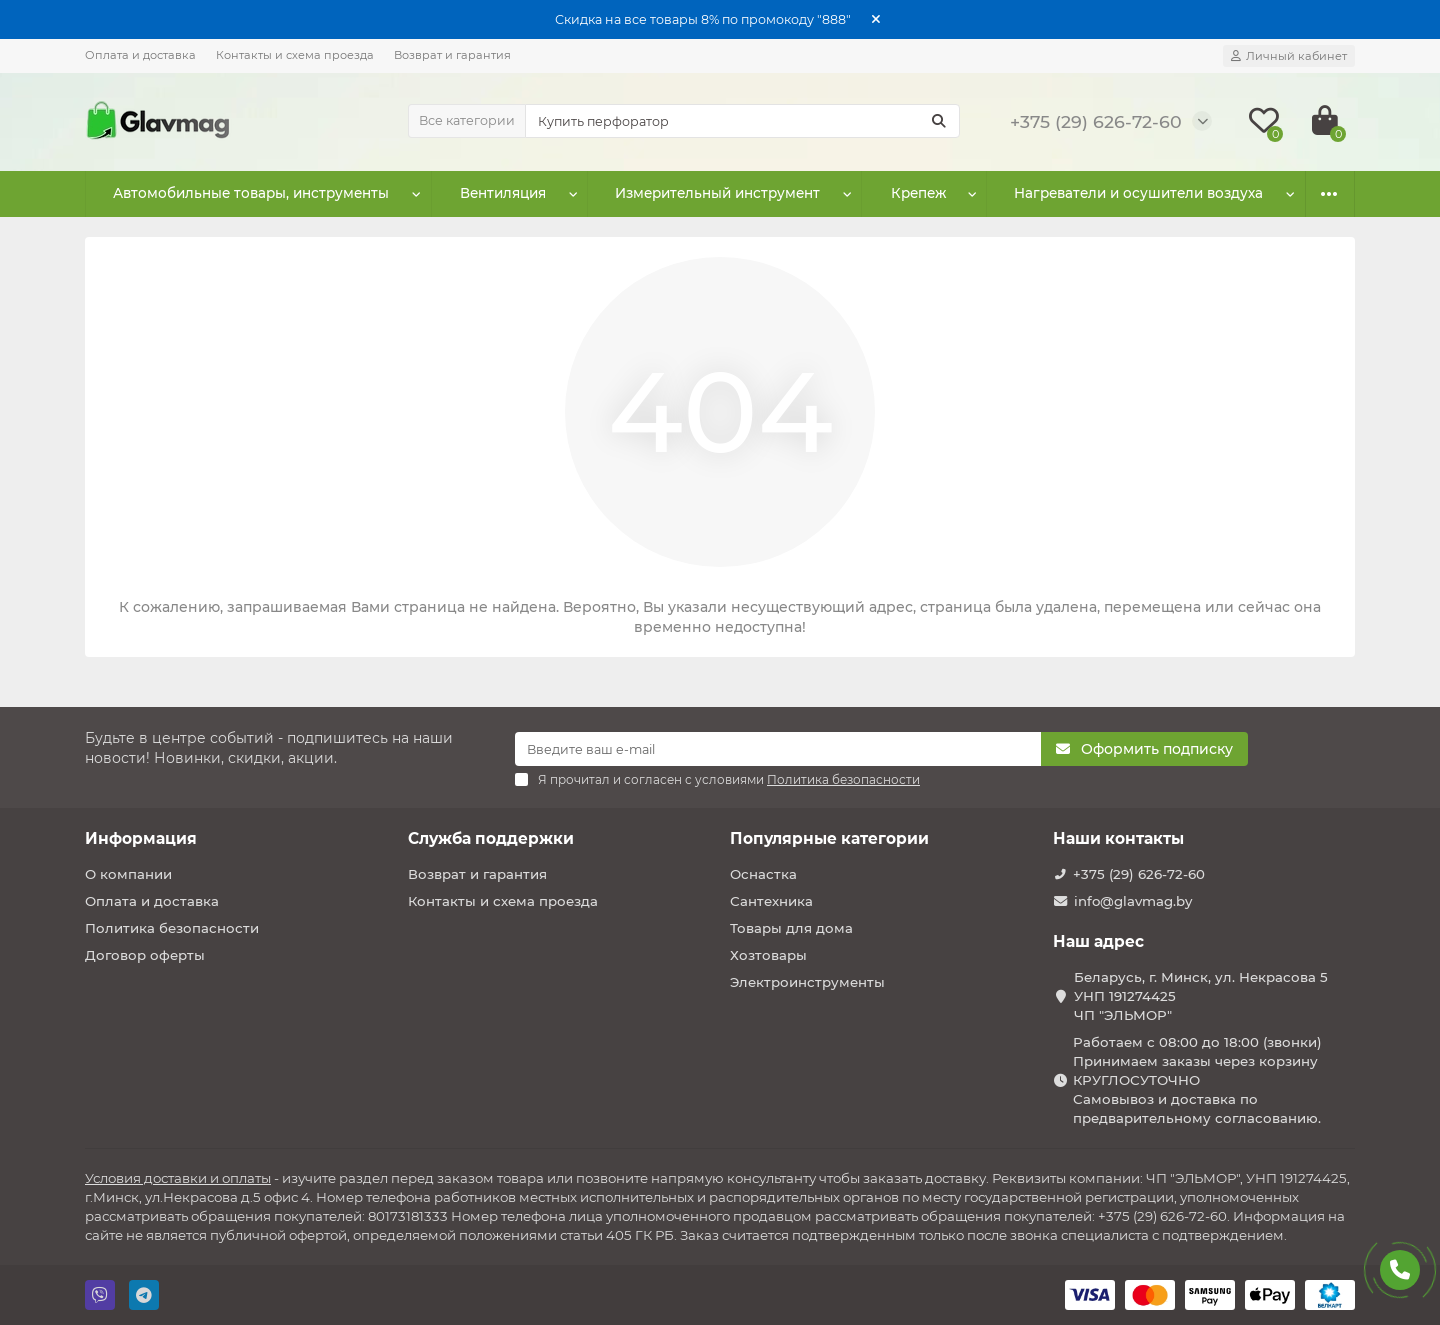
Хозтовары (768, 955)
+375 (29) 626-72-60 (1139, 874)
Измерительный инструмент (718, 194)
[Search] (743, 121)
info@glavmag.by (1133, 901)
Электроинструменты (807, 982)
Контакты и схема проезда (295, 55)
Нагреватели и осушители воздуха (1139, 194)
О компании (128, 874)
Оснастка (763, 874)
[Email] (778, 749)
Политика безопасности (172, 928)
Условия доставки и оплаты (178, 1178)
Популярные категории (829, 838)
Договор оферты (145, 955)
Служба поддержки (491, 838)
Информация (141, 838)
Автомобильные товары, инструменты (251, 194)
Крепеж (919, 194)
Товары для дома (791, 928)
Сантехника (771, 901)
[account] (1289, 56)
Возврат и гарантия (452, 55)
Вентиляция (503, 194)
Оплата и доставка (140, 55)
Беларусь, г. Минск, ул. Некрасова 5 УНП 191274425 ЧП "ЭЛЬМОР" (1201, 996)
